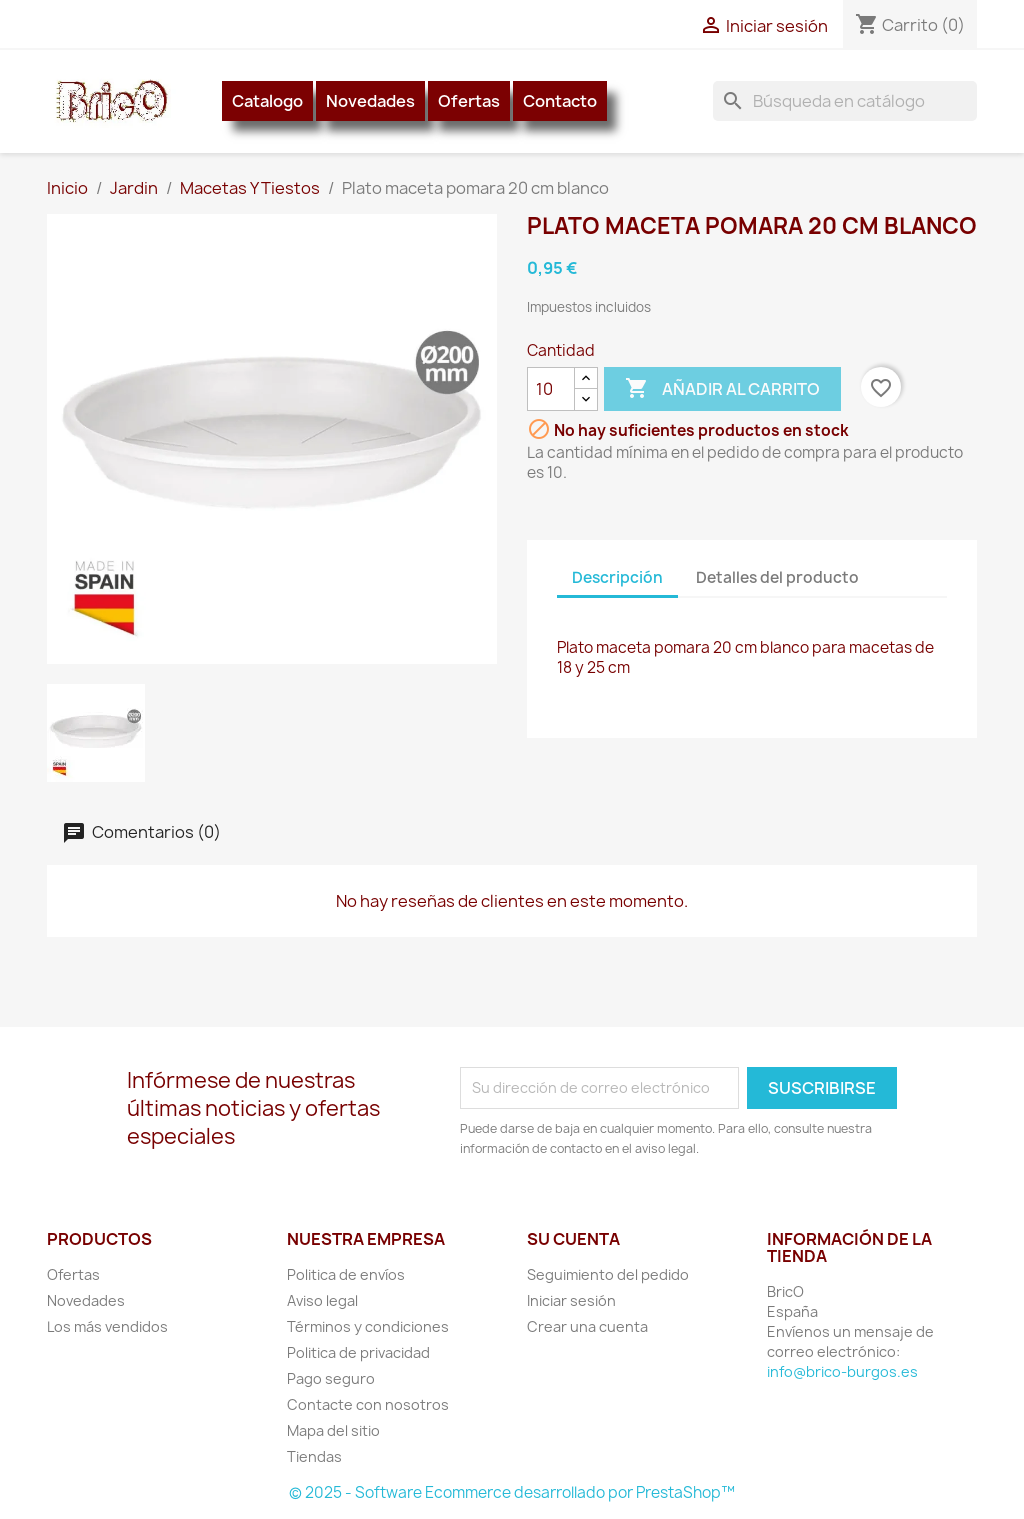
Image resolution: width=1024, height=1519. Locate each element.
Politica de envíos (346, 1274)
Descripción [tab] (617, 577)
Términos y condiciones (368, 1326)
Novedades (370, 101)
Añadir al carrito (722, 389)
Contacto (560, 101)
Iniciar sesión (571, 1300)
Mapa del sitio (333, 1430)
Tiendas (314, 1456)
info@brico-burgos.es (842, 1371)
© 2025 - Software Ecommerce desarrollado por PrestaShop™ (512, 1492)
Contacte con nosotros (368, 1404)
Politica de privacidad (358, 1352)
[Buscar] (845, 101)
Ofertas (469, 101)
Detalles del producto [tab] (777, 577)
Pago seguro (331, 1378)
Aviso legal (322, 1300)
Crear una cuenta (587, 1326)
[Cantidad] (551, 389)
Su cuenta (573, 1239)
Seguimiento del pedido (608, 1274)
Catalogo (267, 101)
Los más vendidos (107, 1326)
